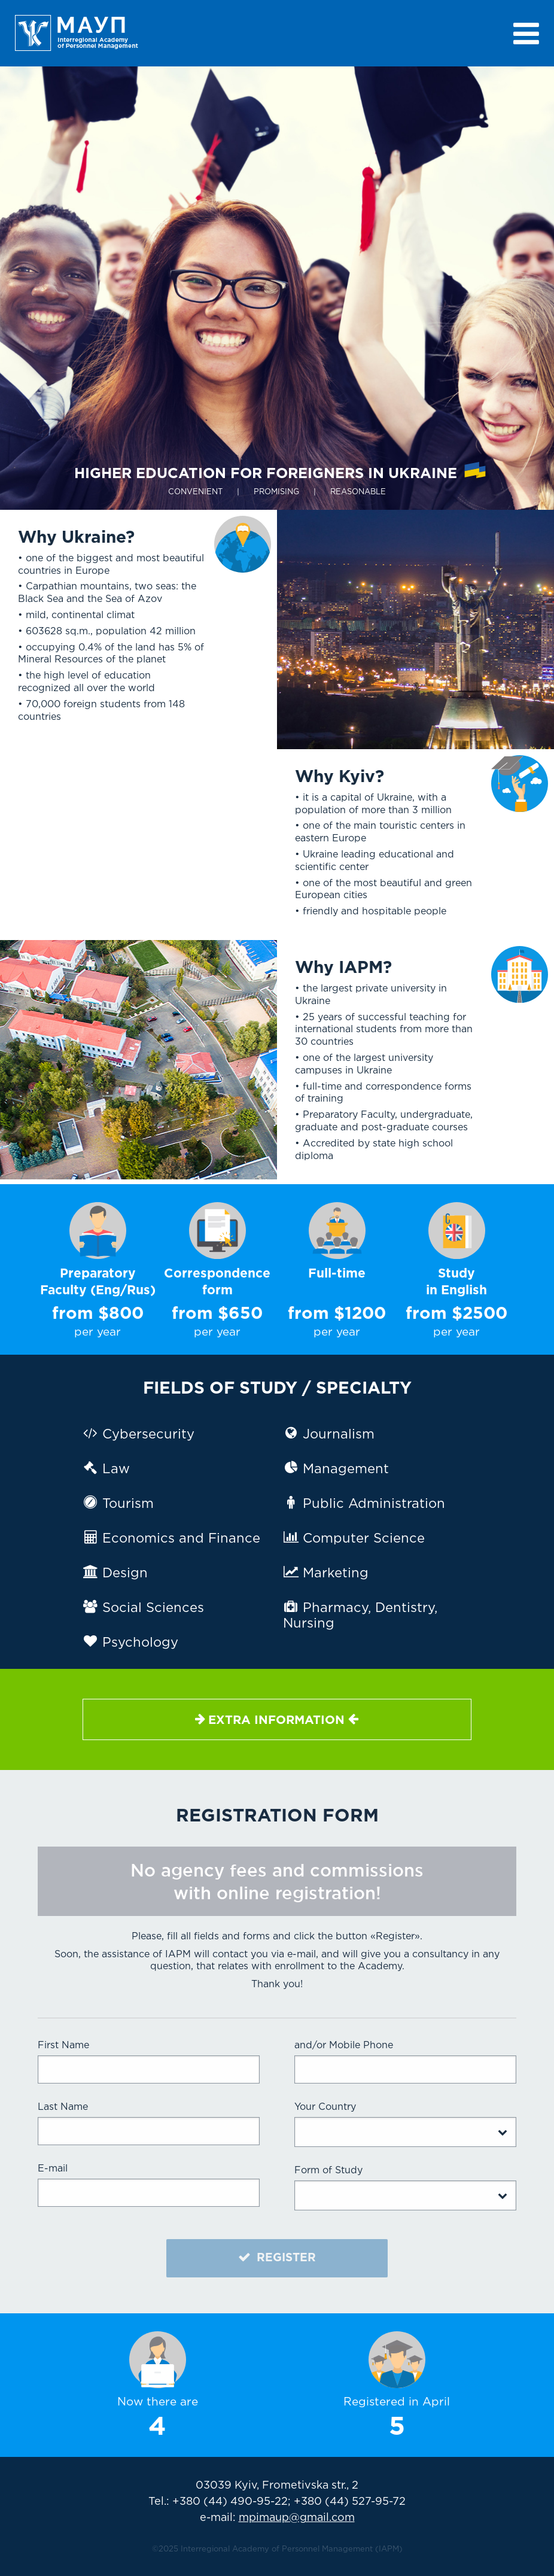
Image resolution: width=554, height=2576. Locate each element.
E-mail (53, 2168)
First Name (63, 2045)
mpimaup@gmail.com (297, 2518)
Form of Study (328, 2170)
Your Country (325, 2107)
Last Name (63, 2107)
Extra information (277, 1719)
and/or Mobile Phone (343, 2045)
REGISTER (277, 2256)
